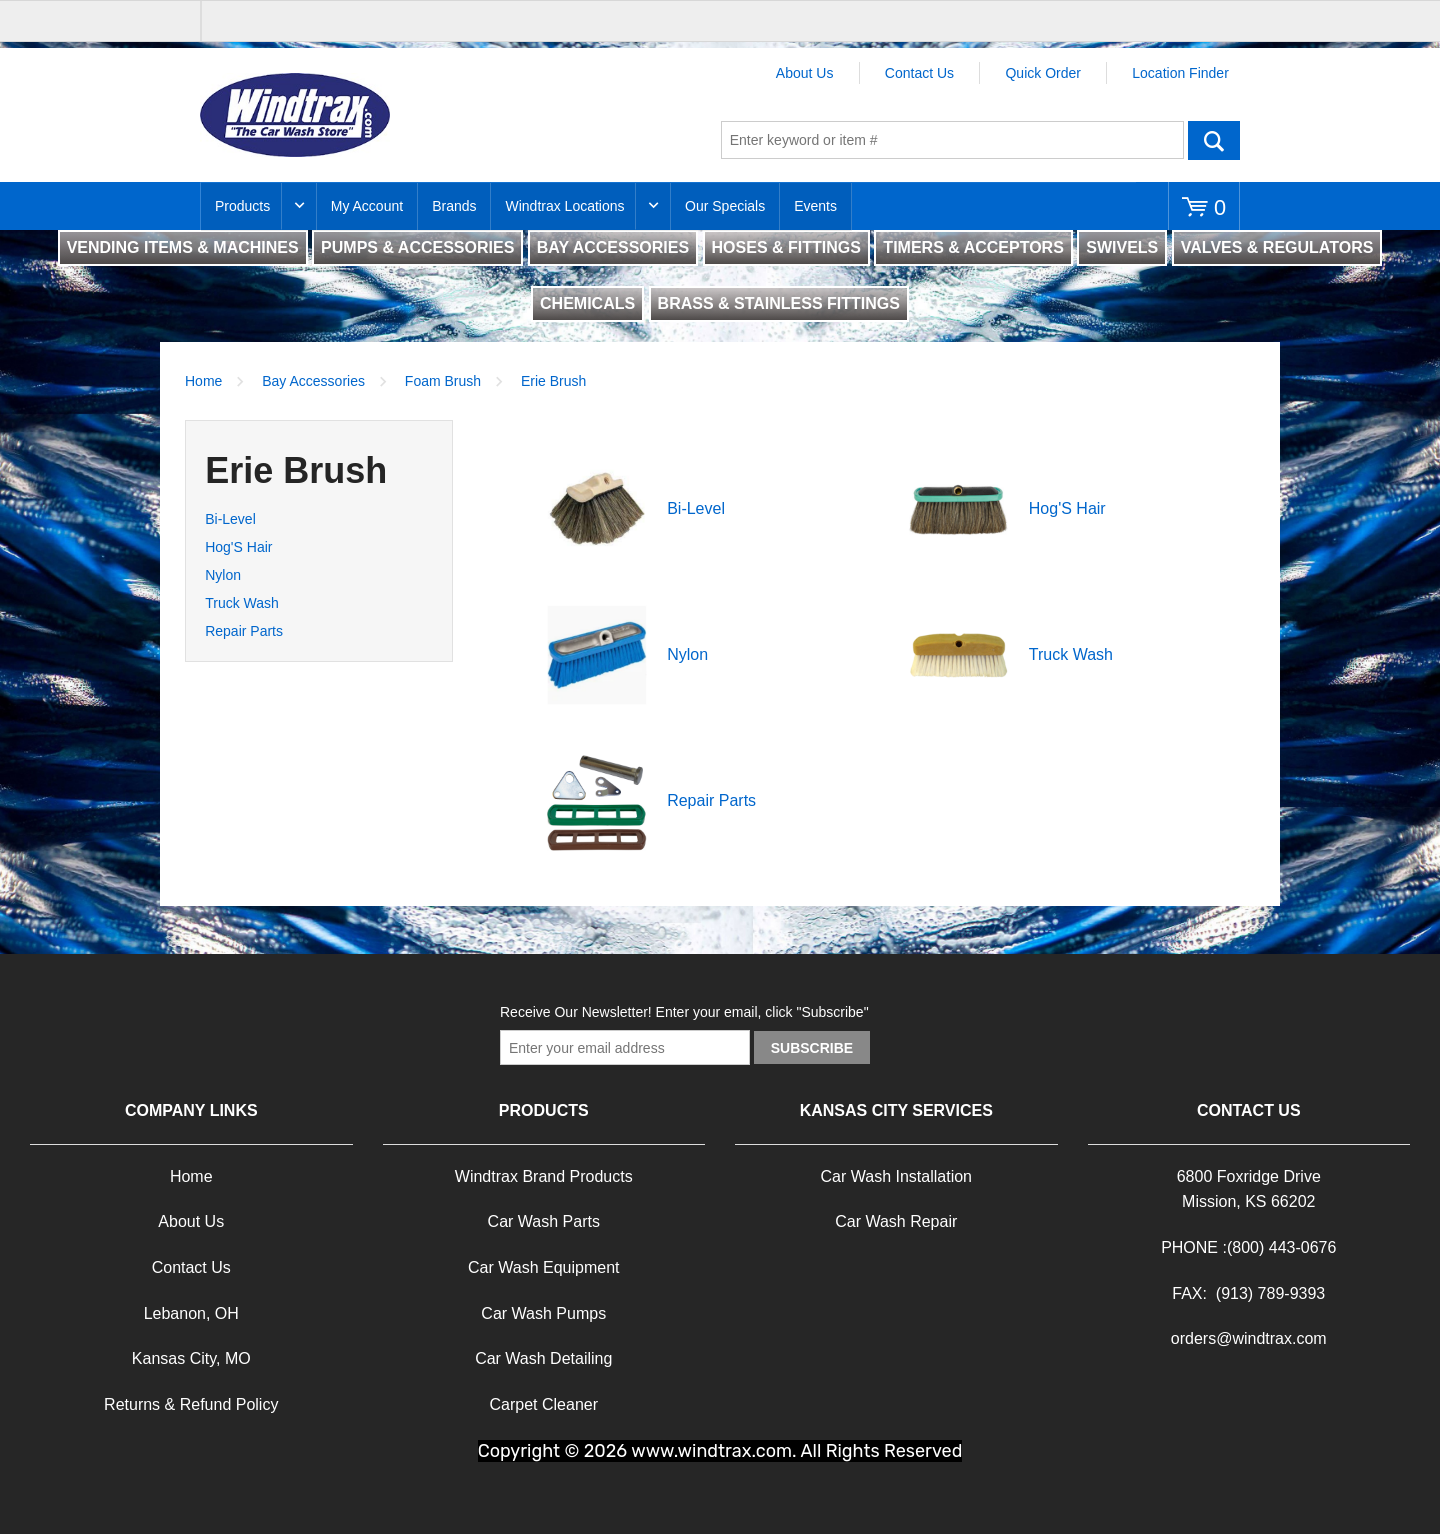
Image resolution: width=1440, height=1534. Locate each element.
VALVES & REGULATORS (1277, 247)
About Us (805, 73)
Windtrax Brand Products (544, 1176)
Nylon (223, 575)
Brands (454, 206)
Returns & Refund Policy (191, 1404)
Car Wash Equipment (543, 1267)
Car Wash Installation (896, 1176)
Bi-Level (230, 519)
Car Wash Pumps (543, 1313)
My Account (367, 206)
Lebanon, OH (191, 1313)
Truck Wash (242, 603)
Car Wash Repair (896, 1221)
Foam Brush (443, 381)
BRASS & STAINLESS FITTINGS (779, 303)
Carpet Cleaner (544, 1404)
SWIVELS (1122, 247)
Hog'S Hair (238, 547)
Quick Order (1042, 73)
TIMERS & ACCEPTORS (973, 247)
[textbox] (952, 140)
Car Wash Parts (544, 1221)
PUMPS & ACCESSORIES (417, 247)
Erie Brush (553, 381)
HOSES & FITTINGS (786, 247)
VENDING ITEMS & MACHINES (183, 247)
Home (203, 381)
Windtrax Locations (564, 206)
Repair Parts (244, 631)
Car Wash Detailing (543, 1358)
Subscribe (812, 1048)
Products (242, 206)
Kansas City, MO (191, 1358)
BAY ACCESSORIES (613, 247)
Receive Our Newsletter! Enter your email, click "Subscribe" (684, 1012)
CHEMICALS (587, 303)
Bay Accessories (313, 381)
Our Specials (725, 206)
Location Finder (1180, 73)
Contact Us (919, 73)
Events (815, 206)
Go (1214, 140)
